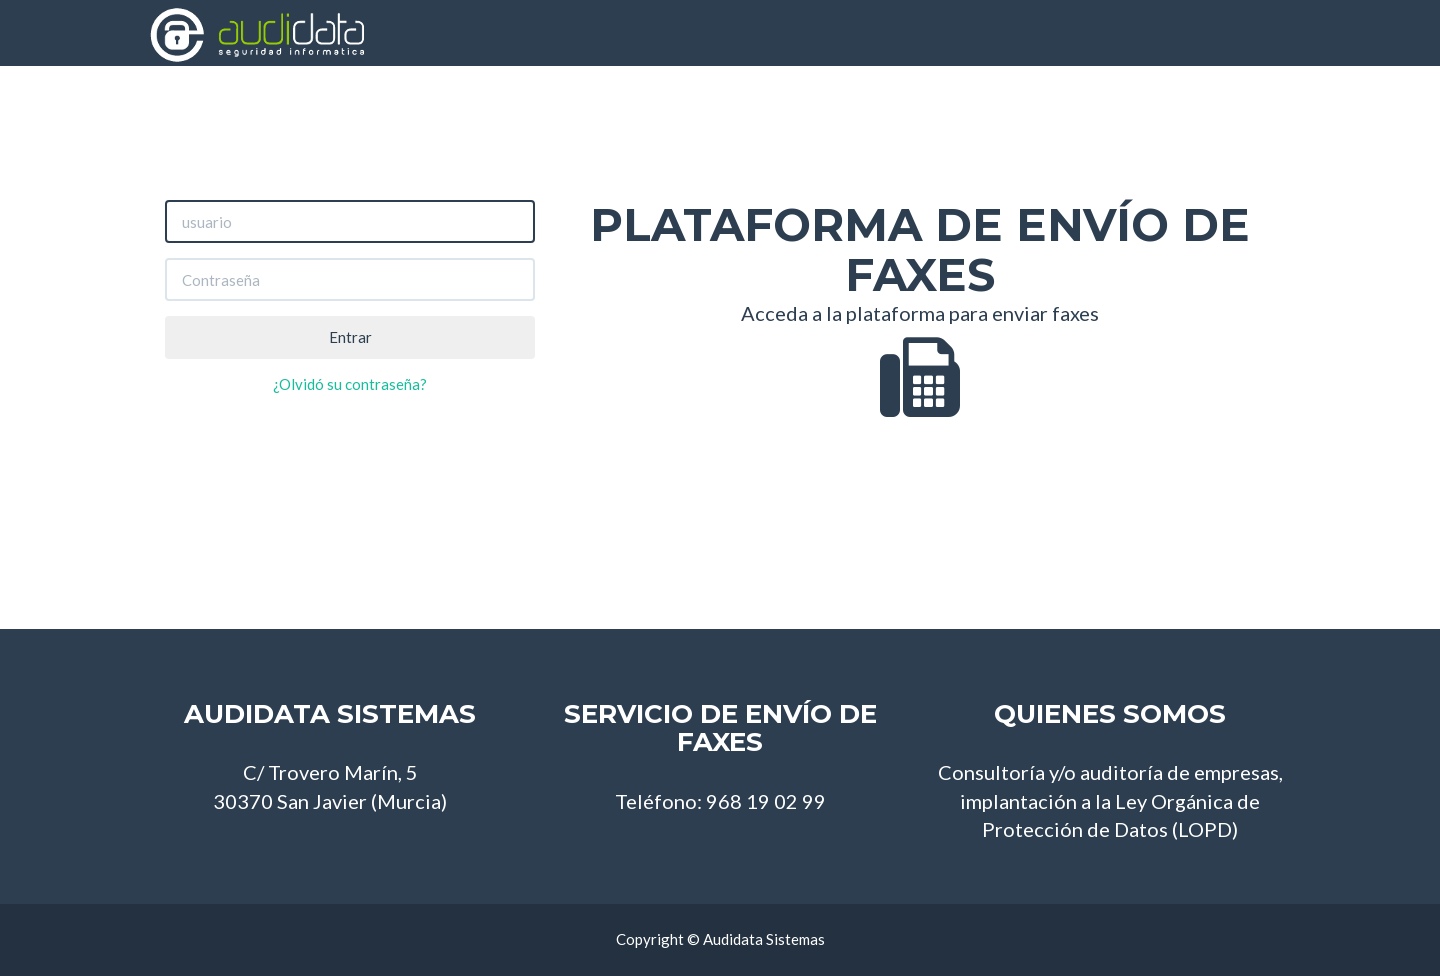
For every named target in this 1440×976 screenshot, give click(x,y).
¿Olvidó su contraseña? (350, 384)
